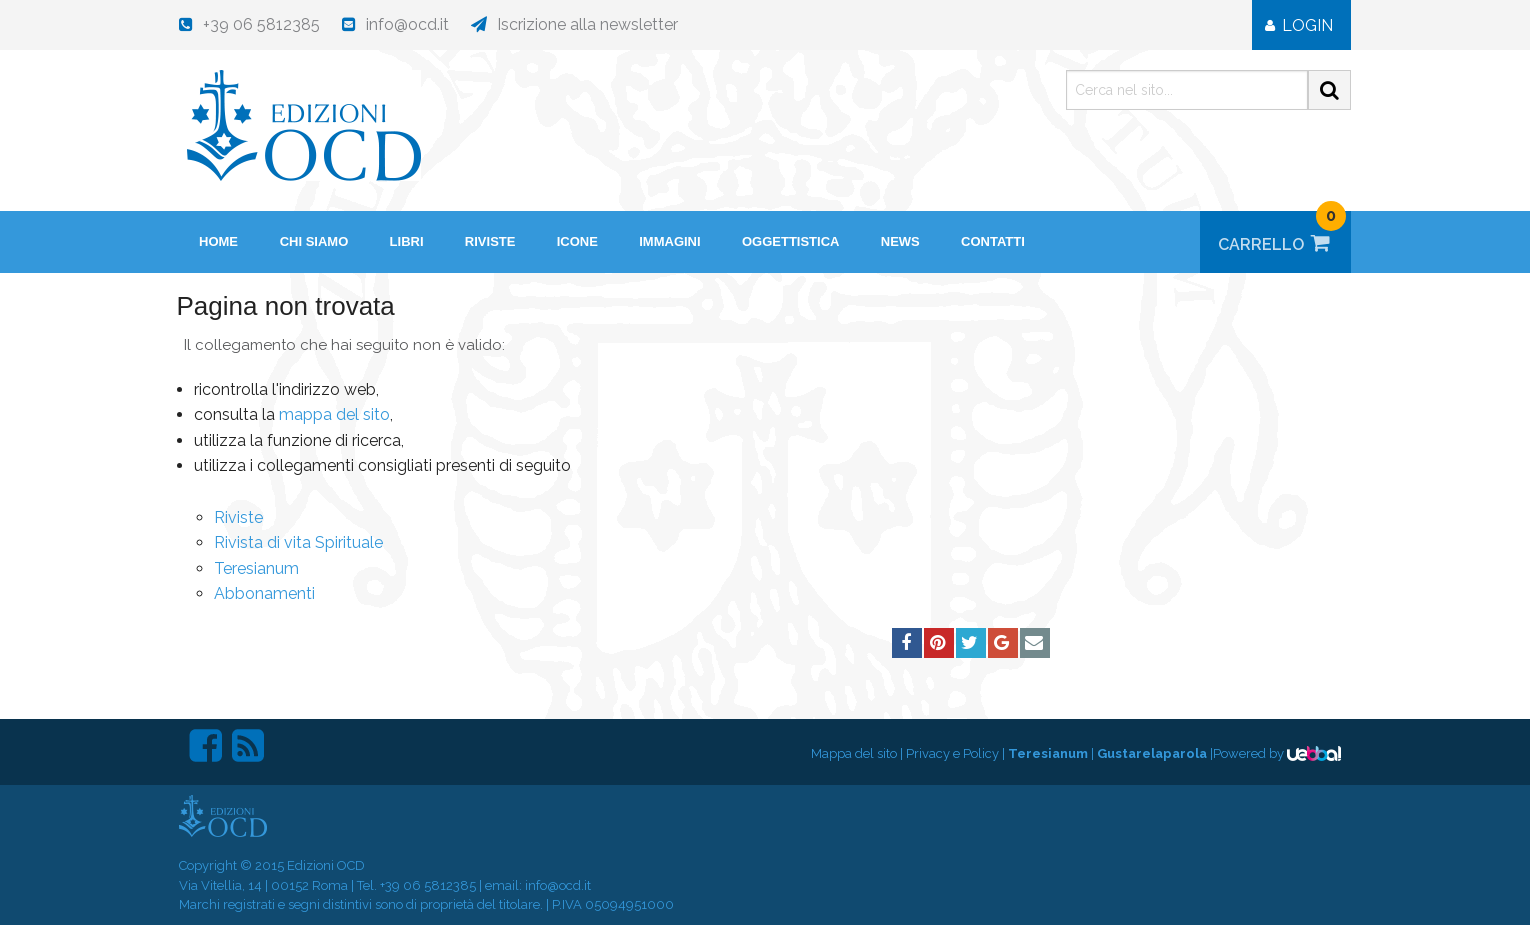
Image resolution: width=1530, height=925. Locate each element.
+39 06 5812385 (428, 885)
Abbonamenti (264, 593)
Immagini (669, 241)
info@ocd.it (558, 885)
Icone (577, 241)
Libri (407, 241)
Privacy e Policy (952, 753)
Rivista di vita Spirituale (298, 542)
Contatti (993, 241)
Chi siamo (314, 241)
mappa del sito (334, 414)
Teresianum (256, 568)
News (900, 241)
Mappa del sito (854, 753)
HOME (218, 241)
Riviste (490, 241)
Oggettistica (791, 241)
